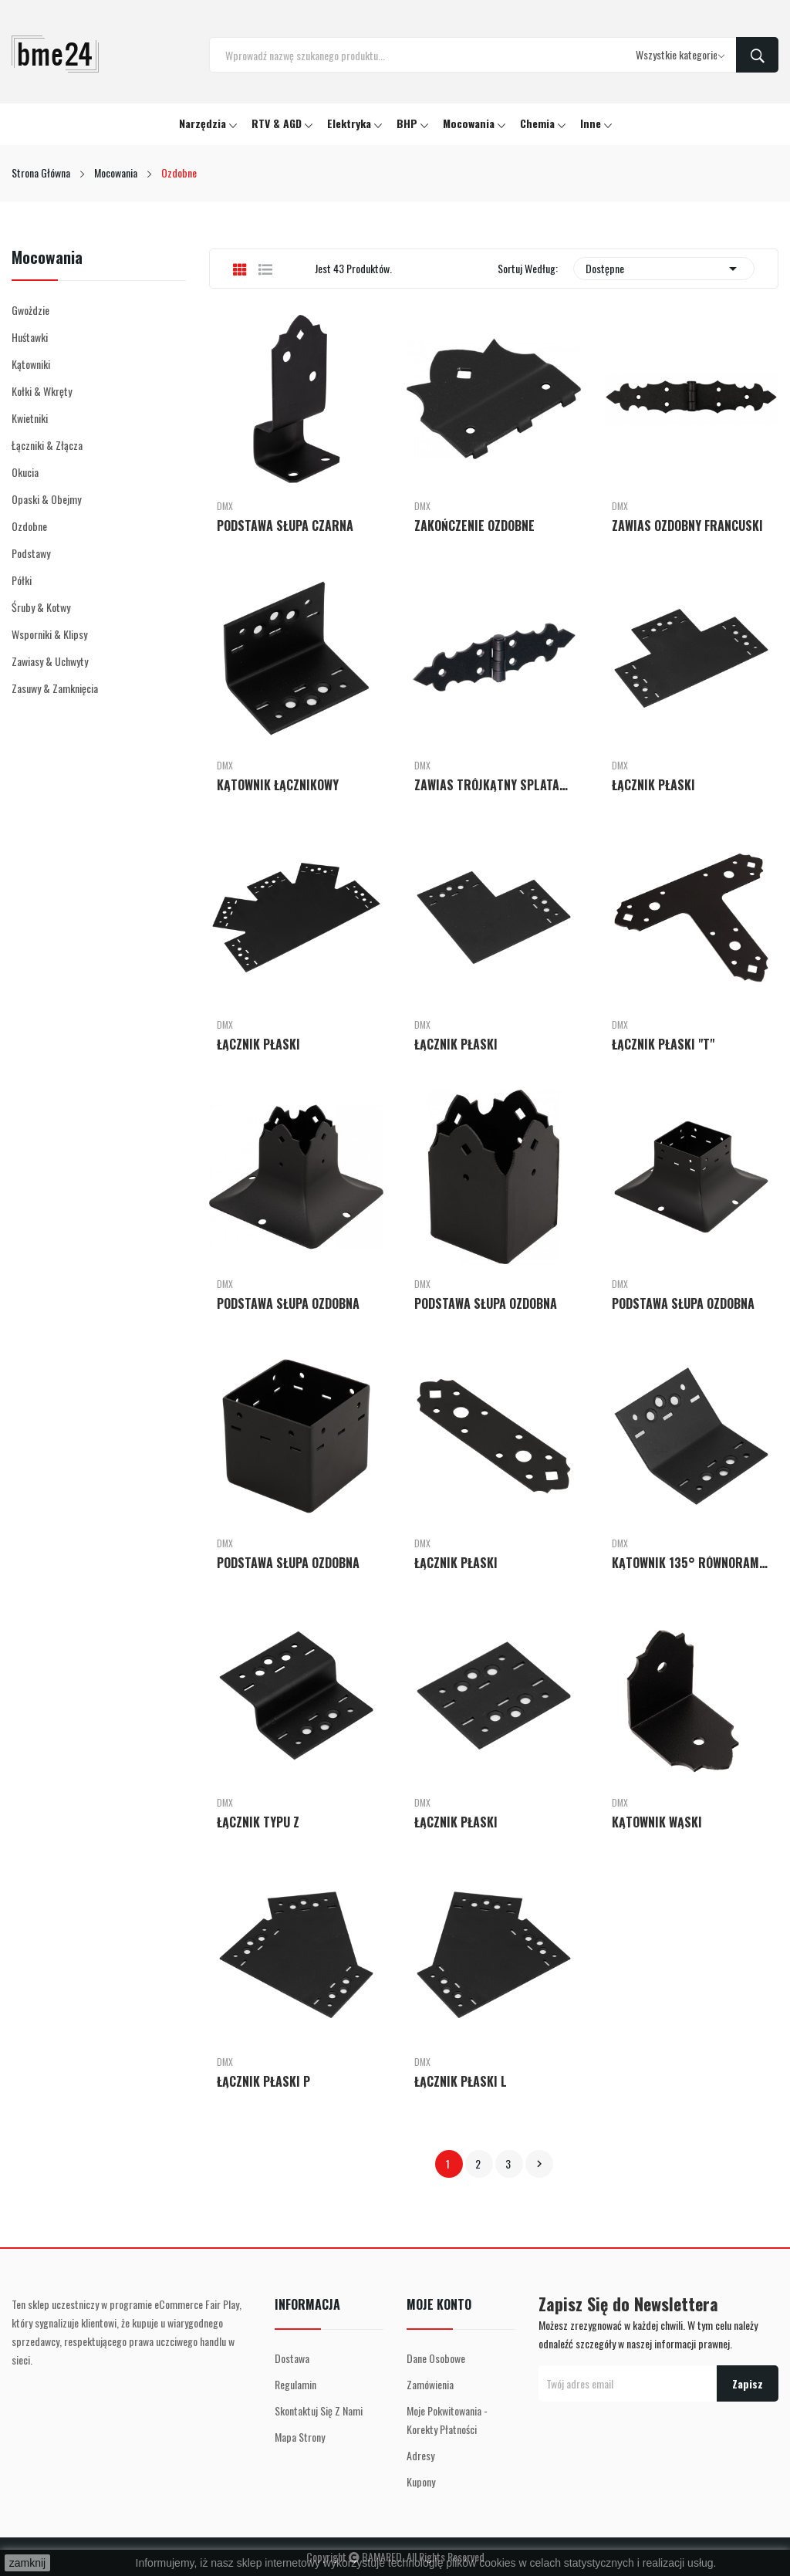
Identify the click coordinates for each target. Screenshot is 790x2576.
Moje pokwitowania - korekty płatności (447, 2419)
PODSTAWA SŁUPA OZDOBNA (288, 1303)
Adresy (420, 2455)
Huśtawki (30, 337)
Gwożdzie (30, 310)
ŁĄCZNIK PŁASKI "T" (663, 1044)
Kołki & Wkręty (42, 391)
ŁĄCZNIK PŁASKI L (460, 2081)
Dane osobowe (436, 2358)
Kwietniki (30, 418)
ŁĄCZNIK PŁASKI (653, 785)
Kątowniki (31, 364)
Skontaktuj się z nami (319, 2410)
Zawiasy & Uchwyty (50, 661)
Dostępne (664, 268)
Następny (539, 2164)
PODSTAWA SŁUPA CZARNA (285, 525)
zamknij (27, 2563)
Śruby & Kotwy (41, 607)
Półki (22, 580)
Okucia (25, 472)
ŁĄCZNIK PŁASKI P (263, 2081)
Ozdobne (29, 526)
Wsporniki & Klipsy (49, 634)
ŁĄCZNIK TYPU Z (258, 1822)
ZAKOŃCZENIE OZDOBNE (474, 525)
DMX (225, 506)
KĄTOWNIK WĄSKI (657, 1822)
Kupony (421, 2481)
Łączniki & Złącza (47, 445)
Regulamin (295, 2384)
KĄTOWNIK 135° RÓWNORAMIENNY (691, 1563)
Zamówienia (430, 2384)
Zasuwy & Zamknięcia (55, 688)
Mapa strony (300, 2437)
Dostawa (292, 2358)
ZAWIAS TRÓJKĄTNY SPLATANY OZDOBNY (493, 785)
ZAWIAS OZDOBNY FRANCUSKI (687, 525)
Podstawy (31, 553)
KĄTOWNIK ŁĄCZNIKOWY (278, 785)
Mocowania (47, 258)
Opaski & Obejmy (46, 499)
